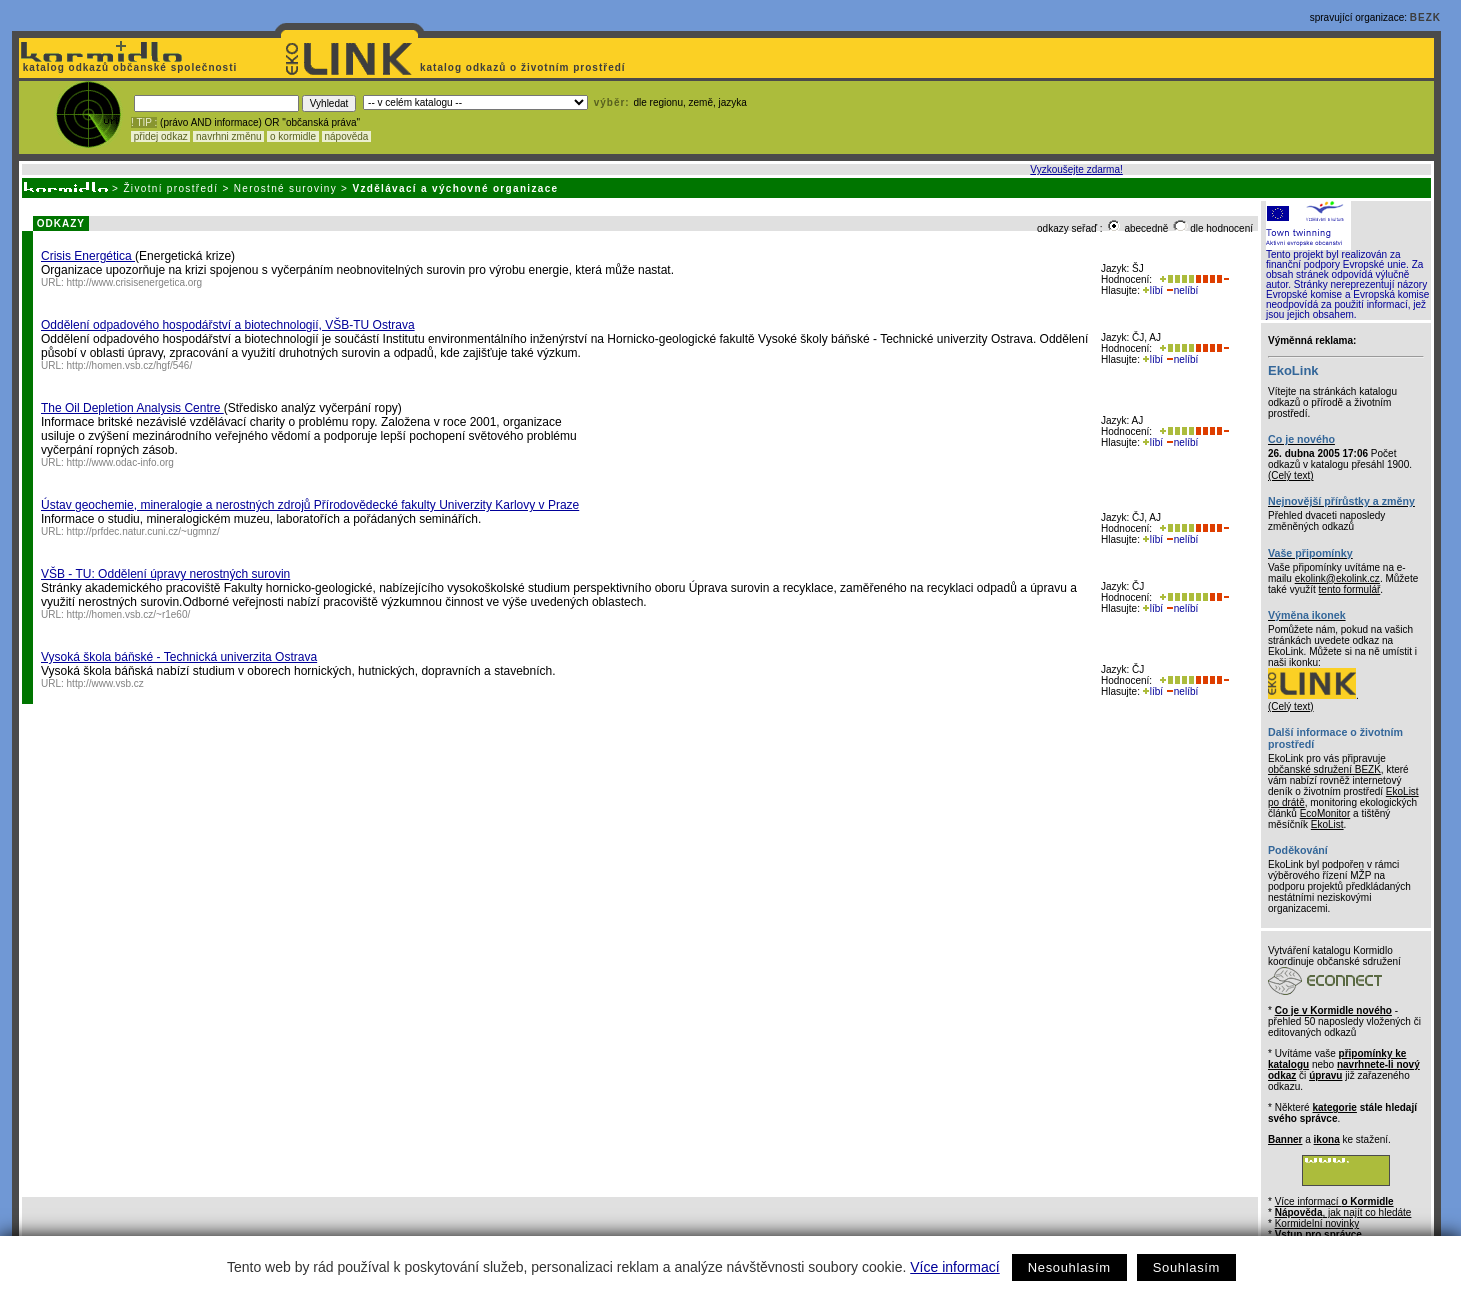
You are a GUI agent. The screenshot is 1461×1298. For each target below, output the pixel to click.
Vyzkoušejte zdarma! (1076, 169)
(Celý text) (1291, 475)
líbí (1153, 290)
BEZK (1425, 17)
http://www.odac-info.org (120, 462)
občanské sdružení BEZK (1324, 769)
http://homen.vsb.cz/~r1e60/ (129, 614)
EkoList (1327, 824)
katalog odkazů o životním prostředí (524, 67)
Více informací (954, 1267)
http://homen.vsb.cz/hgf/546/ (130, 365)
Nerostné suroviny (285, 188)
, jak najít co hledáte (1343, 1212)
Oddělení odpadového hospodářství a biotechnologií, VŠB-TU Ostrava (228, 325)
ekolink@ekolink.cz (1337, 578)
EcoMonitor (1325, 813)
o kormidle (293, 136)
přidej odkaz (160, 136)
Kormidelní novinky (1317, 1223)
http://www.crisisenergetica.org (135, 282)
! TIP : (144, 122)
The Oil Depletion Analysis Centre (132, 408)
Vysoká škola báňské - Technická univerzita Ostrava (179, 657)
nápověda (347, 136)
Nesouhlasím (1069, 1267)
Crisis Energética (88, 256)
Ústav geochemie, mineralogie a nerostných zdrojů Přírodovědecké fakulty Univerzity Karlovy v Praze (310, 505)
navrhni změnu (228, 136)
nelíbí (1182, 290)
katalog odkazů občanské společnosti (128, 67)
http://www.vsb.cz (105, 683)
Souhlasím (1186, 1267)
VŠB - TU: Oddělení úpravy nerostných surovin (165, 574)
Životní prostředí (170, 188)
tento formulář (1350, 589)
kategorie (1334, 1107)
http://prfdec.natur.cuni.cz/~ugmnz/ (143, 531)
